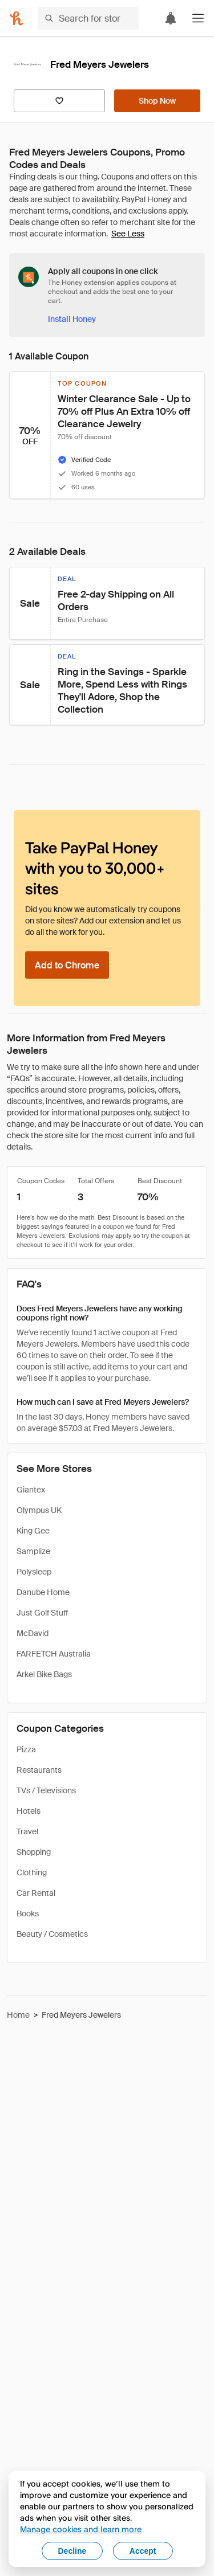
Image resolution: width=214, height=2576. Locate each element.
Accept (143, 2550)
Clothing (32, 1872)
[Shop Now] (157, 100)
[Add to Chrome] (67, 965)
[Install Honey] (72, 319)
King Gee (33, 1531)
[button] (198, 18)
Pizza (26, 1749)
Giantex (31, 1490)
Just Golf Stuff (42, 1613)
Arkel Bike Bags (44, 1674)
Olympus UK (39, 1510)
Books (28, 1913)
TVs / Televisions (46, 1790)
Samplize (33, 1551)
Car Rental (36, 1893)
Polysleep (34, 1572)
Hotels (29, 1811)
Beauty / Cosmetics (52, 1934)
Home (18, 2015)
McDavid (33, 1633)
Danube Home (43, 1592)
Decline (72, 2550)
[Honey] (16, 18)
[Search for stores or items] (88, 18)
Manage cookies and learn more (81, 2529)
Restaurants (39, 1770)
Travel (27, 1831)
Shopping (34, 1852)
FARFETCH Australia (54, 1654)
